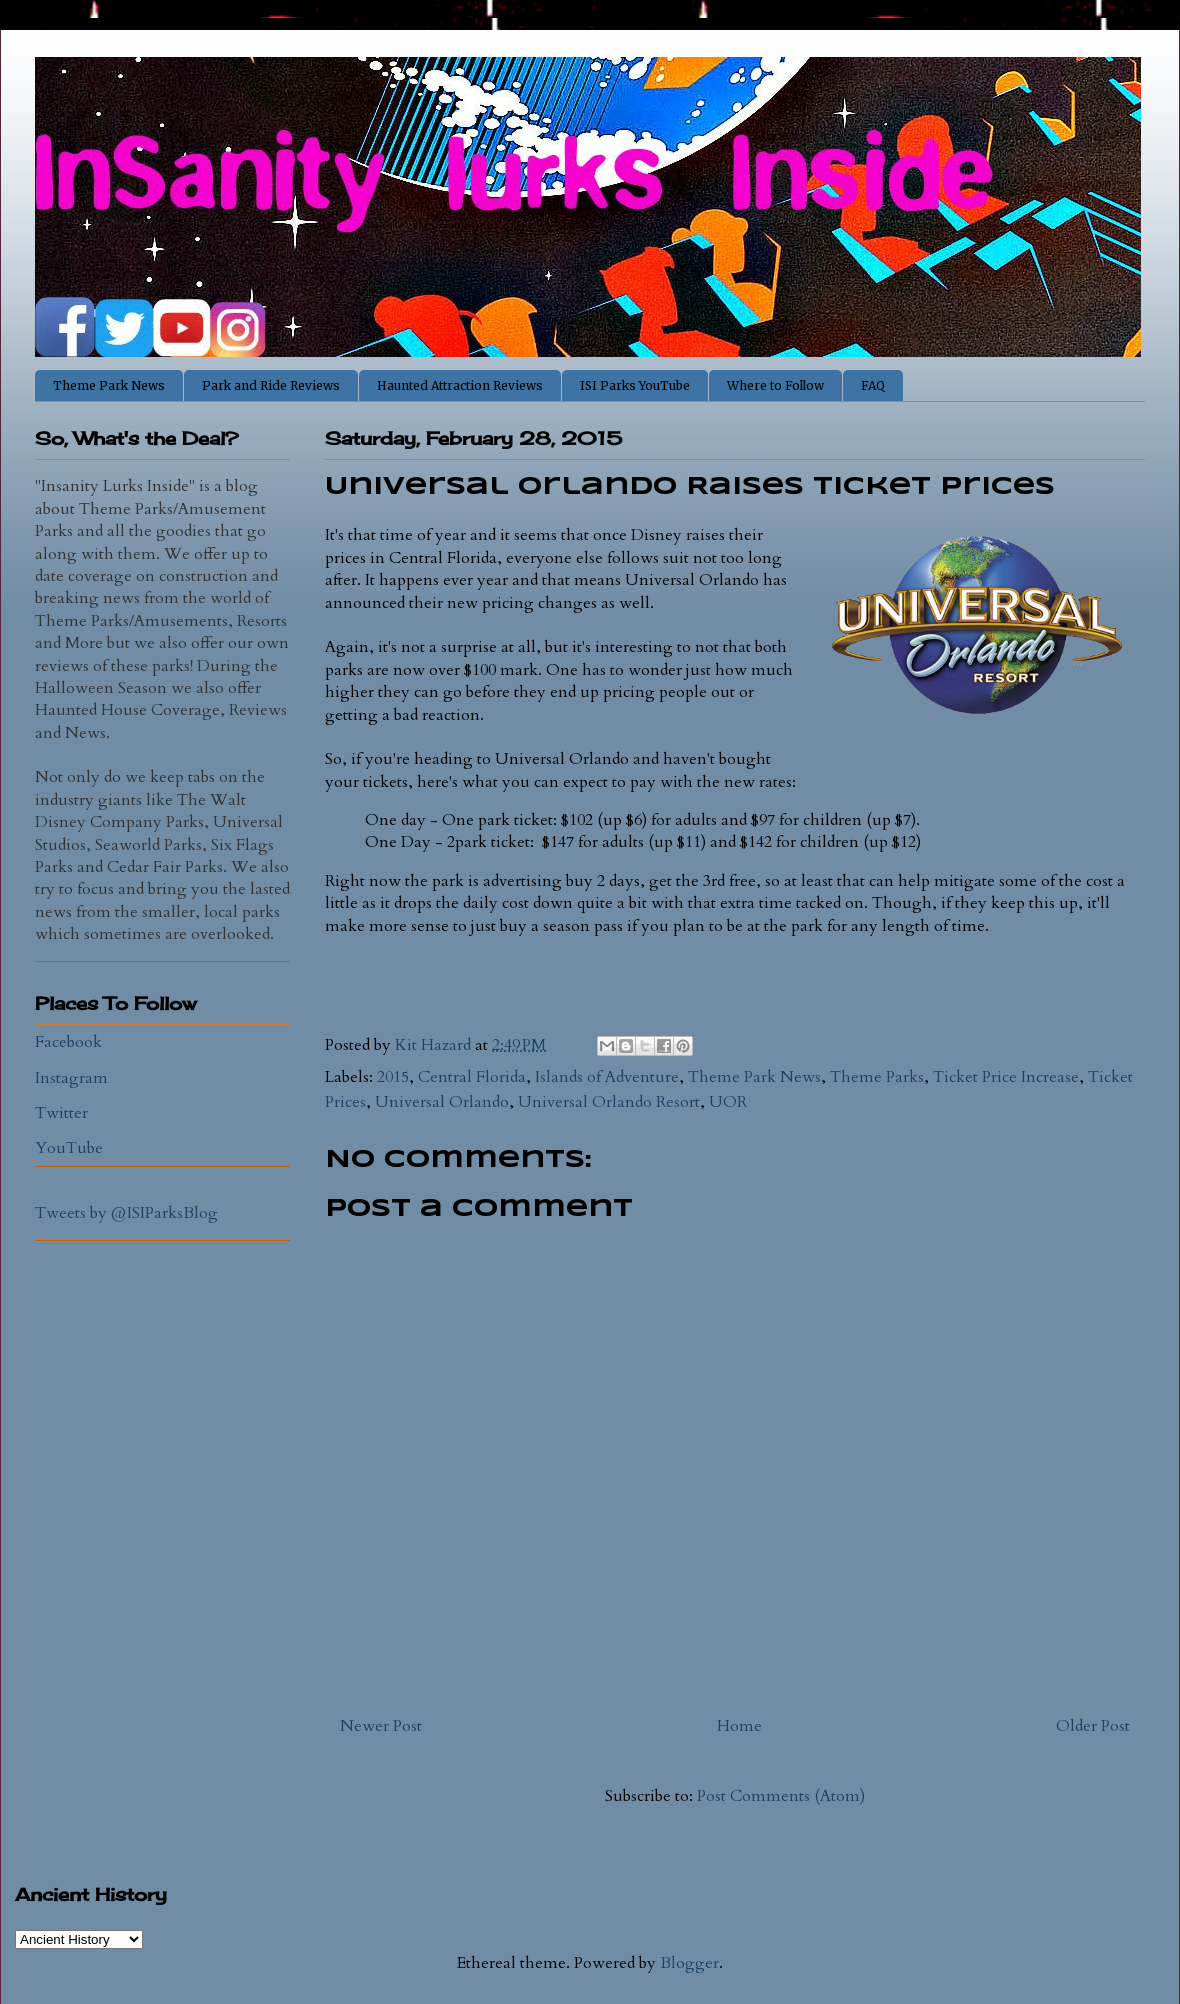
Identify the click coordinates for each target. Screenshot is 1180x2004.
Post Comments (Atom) (781, 1796)
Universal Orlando (442, 1102)
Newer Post (381, 1726)
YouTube (69, 1148)
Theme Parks (877, 1077)
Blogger (689, 1963)
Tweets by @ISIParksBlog (126, 1213)
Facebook (68, 1042)
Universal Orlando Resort (609, 1102)
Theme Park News (109, 385)
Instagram (71, 1078)
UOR (728, 1102)
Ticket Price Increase (1006, 1077)
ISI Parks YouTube (635, 385)
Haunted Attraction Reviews (460, 385)
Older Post (1093, 1726)
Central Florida (472, 1077)
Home (739, 1726)
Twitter (61, 1113)
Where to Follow (775, 385)
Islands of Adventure (607, 1077)
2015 (393, 1077)
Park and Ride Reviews (271, 385)
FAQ (873, 385)
